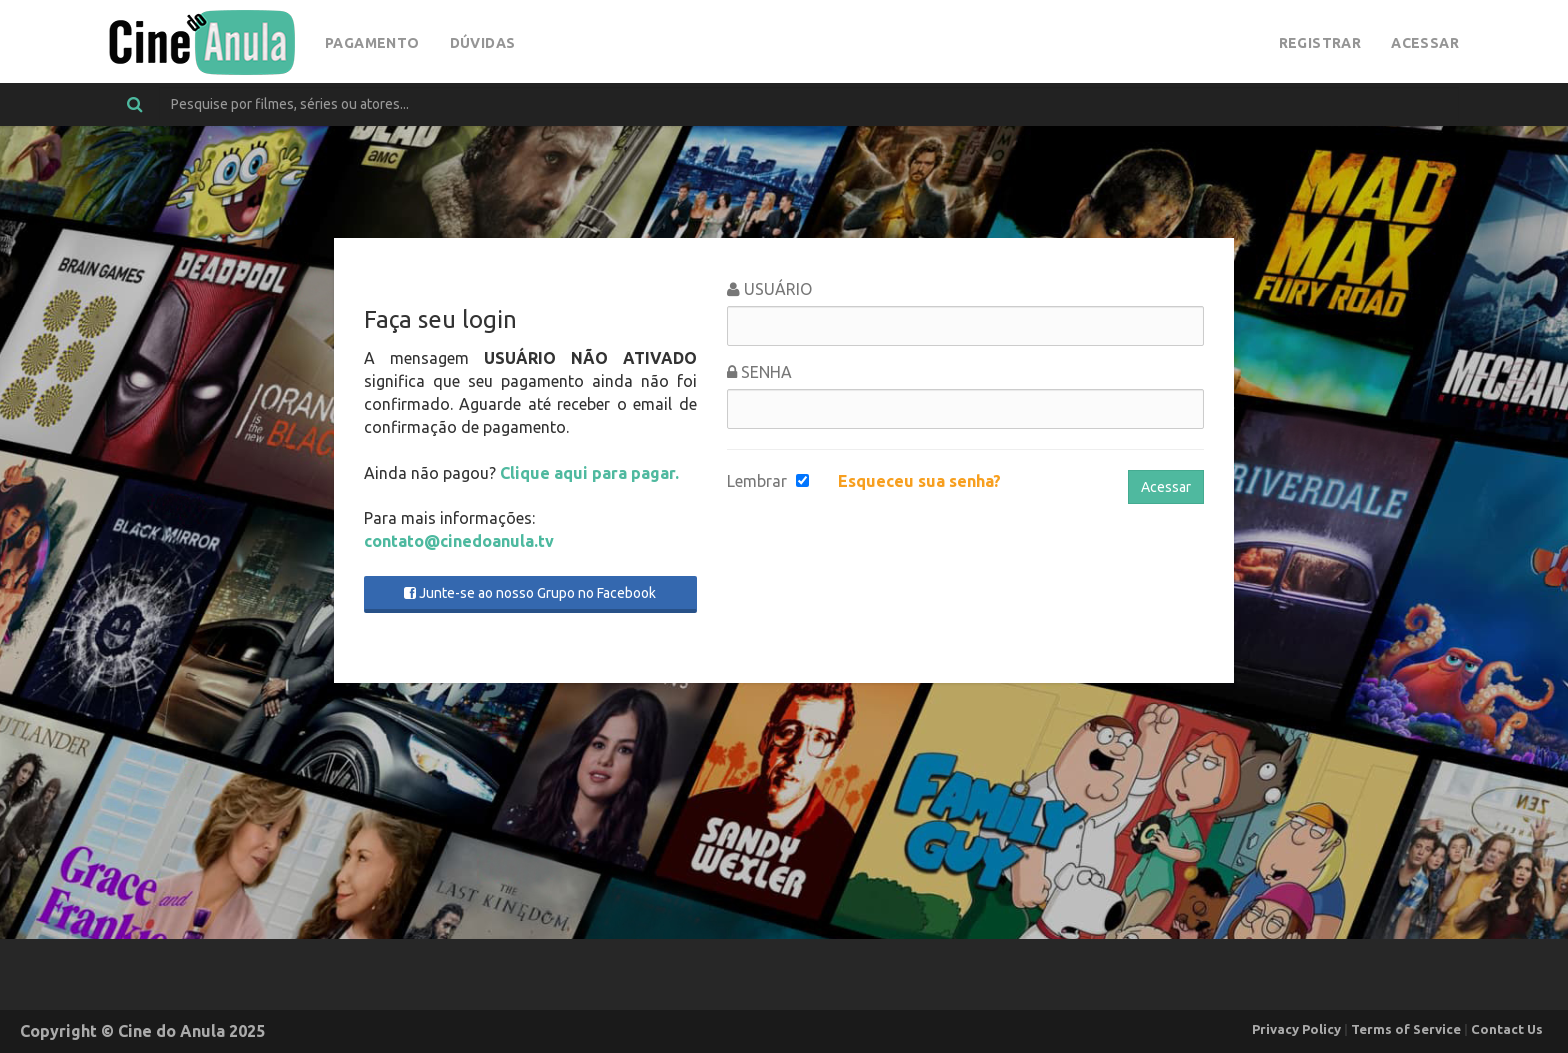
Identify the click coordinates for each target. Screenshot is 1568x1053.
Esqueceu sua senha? (919, 481)
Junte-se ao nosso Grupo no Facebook (530, 593)
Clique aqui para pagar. (589, 473)
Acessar (1425, 43)
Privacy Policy (1296, 1029)
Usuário (769, 289)
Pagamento (372, 43)
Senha (759, 372)
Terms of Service (1406, 1029)
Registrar (1320, 43)
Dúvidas (483, 43)
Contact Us (1507, 1029)
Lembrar (757, 481)
